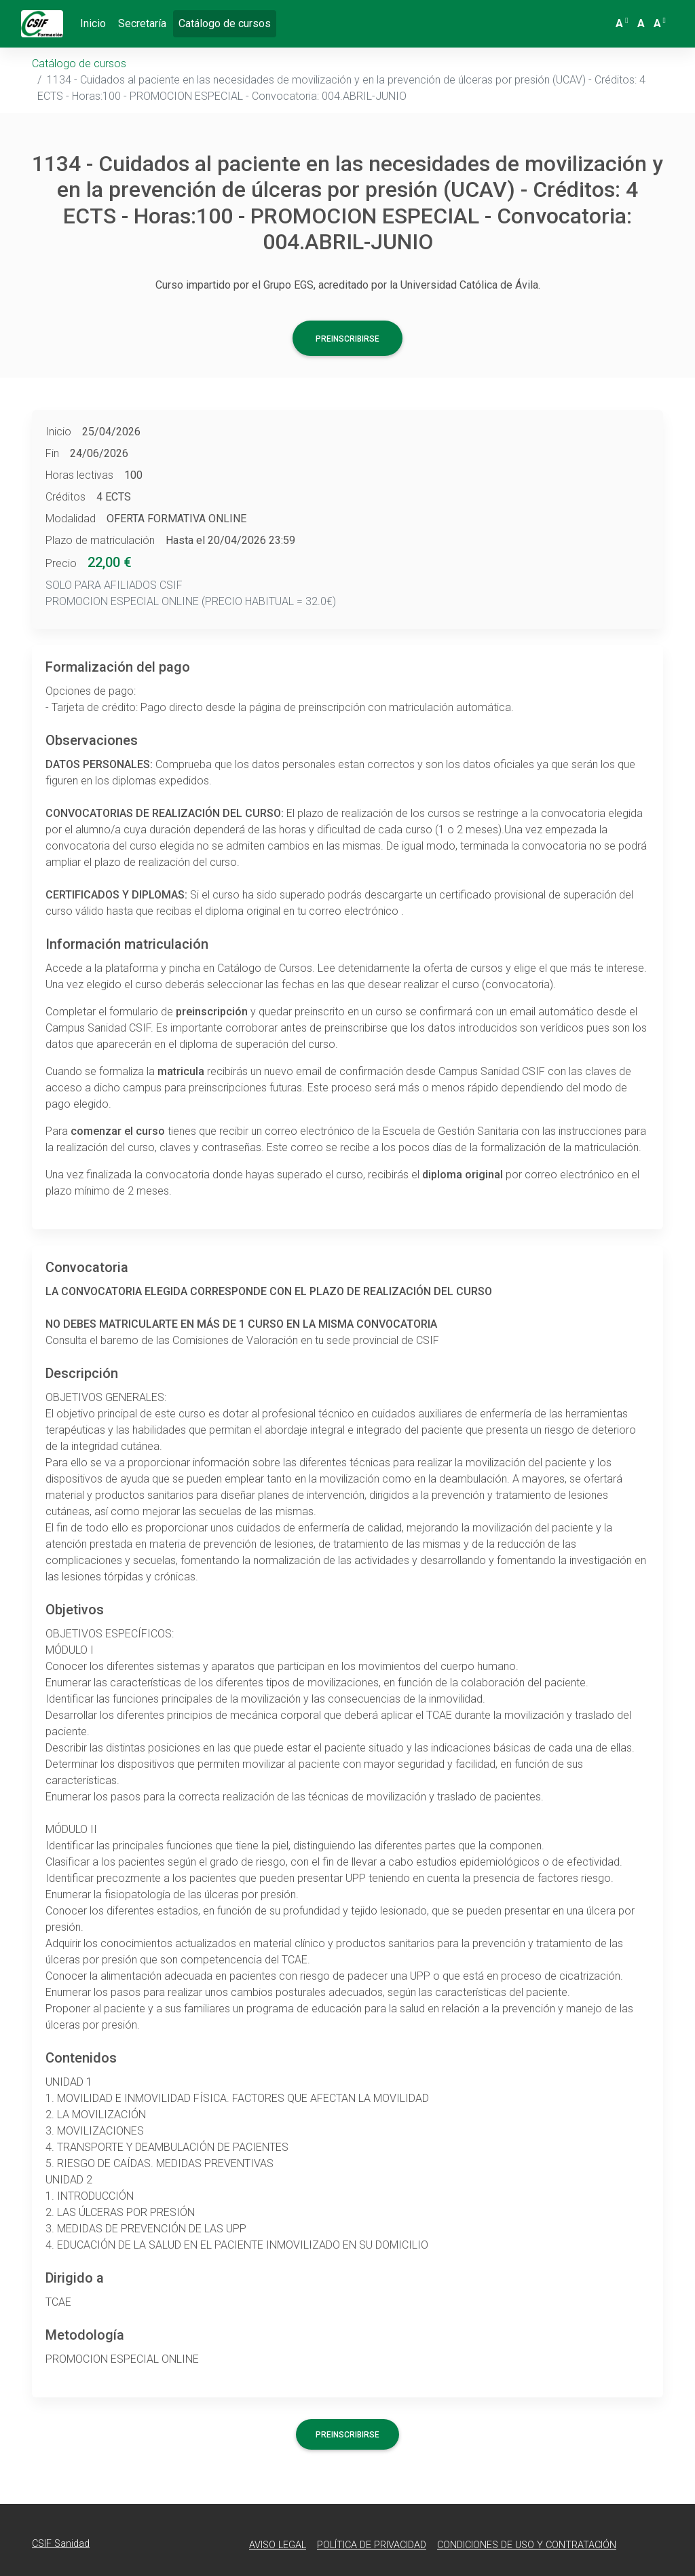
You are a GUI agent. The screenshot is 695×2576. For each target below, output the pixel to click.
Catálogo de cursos (227, 22)
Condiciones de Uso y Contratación (526, 2545)
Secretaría (142, 23)
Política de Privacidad (371, 2545)
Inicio (93, 23)
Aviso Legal (277, 2545)
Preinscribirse (347, 339)
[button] (623, 23)
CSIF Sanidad (61, 2544)
